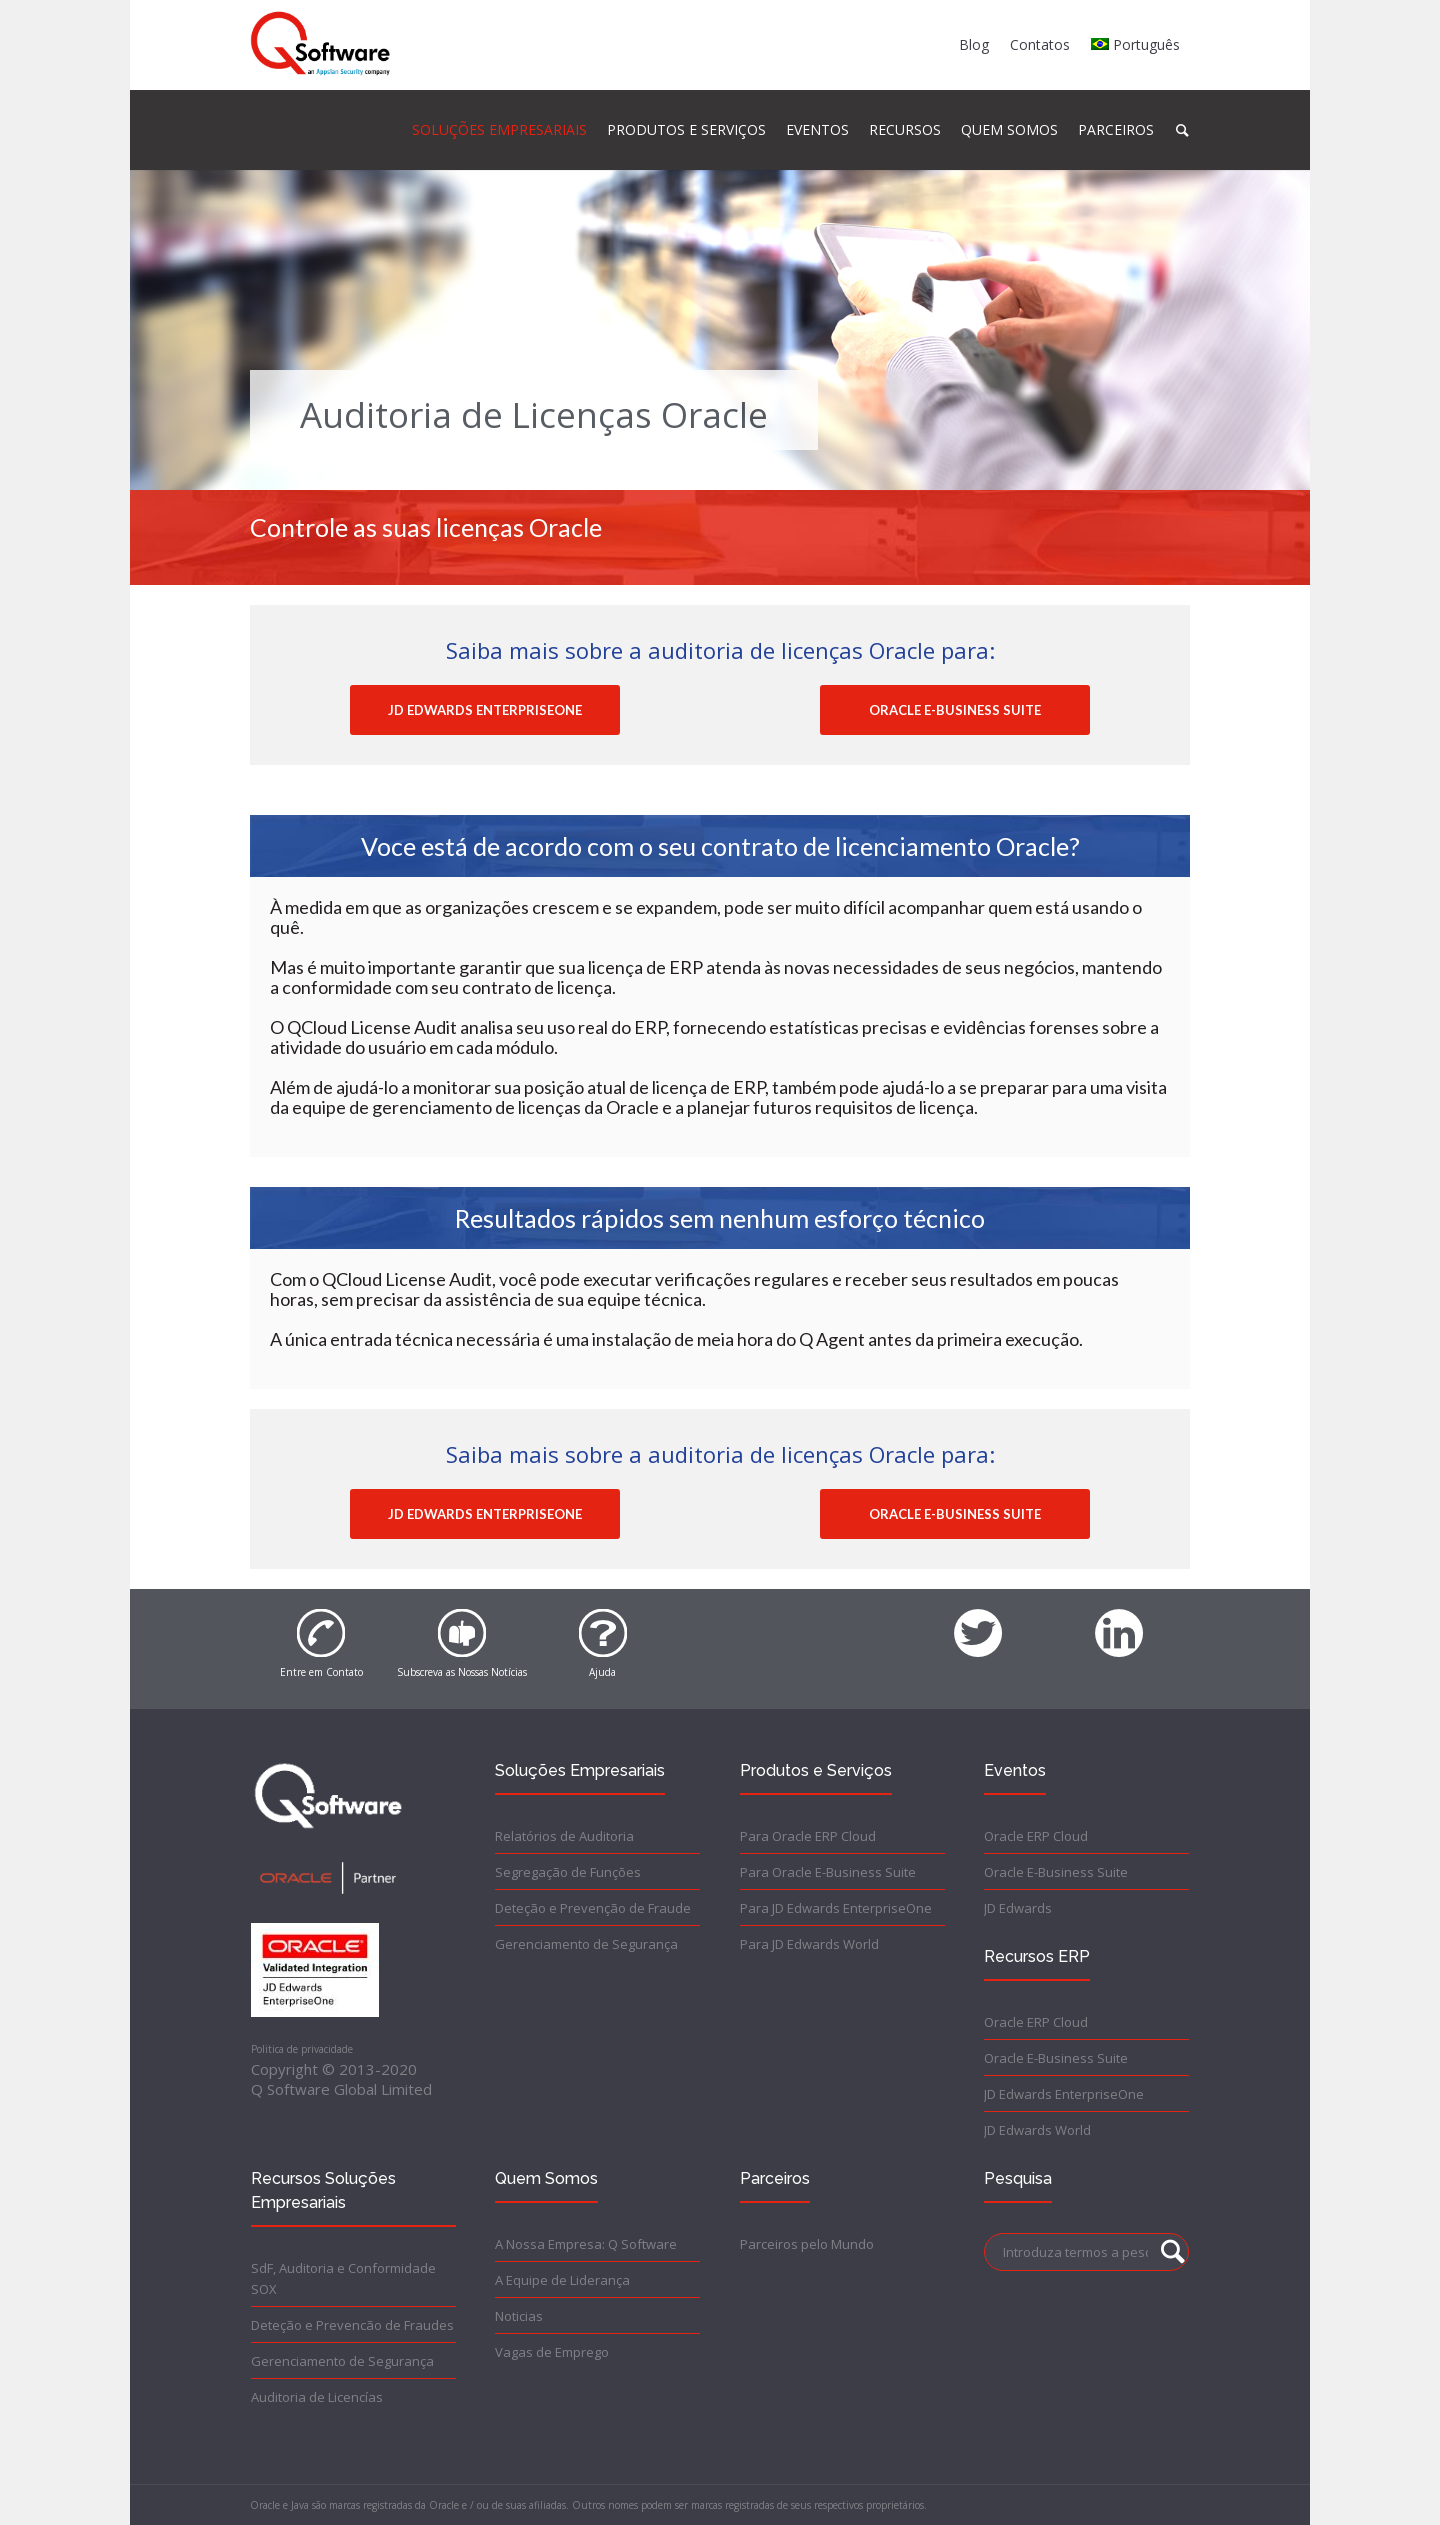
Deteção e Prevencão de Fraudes (352, 2325)
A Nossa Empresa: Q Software (586, 2244)
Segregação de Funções (568, 1872)
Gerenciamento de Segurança (586, 1944)
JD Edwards (1018, 1908)
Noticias (519, 2316)
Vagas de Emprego (552, 2352)
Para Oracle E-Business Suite (828, 1872)
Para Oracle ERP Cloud (808, 1836)
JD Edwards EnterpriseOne (1064, 2094)
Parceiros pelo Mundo (807, 2244)
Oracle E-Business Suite (1056, 1872)
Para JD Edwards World (809, 1944)
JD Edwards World (1037, 2130)
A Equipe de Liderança (562, 2280)
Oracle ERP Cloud (1036, 1836)
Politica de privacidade (302, 2049)
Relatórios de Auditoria (564, 1836)
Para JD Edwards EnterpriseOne (836, 1908)
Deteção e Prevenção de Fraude (593, 1908)
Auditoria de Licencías (317, 2397)
